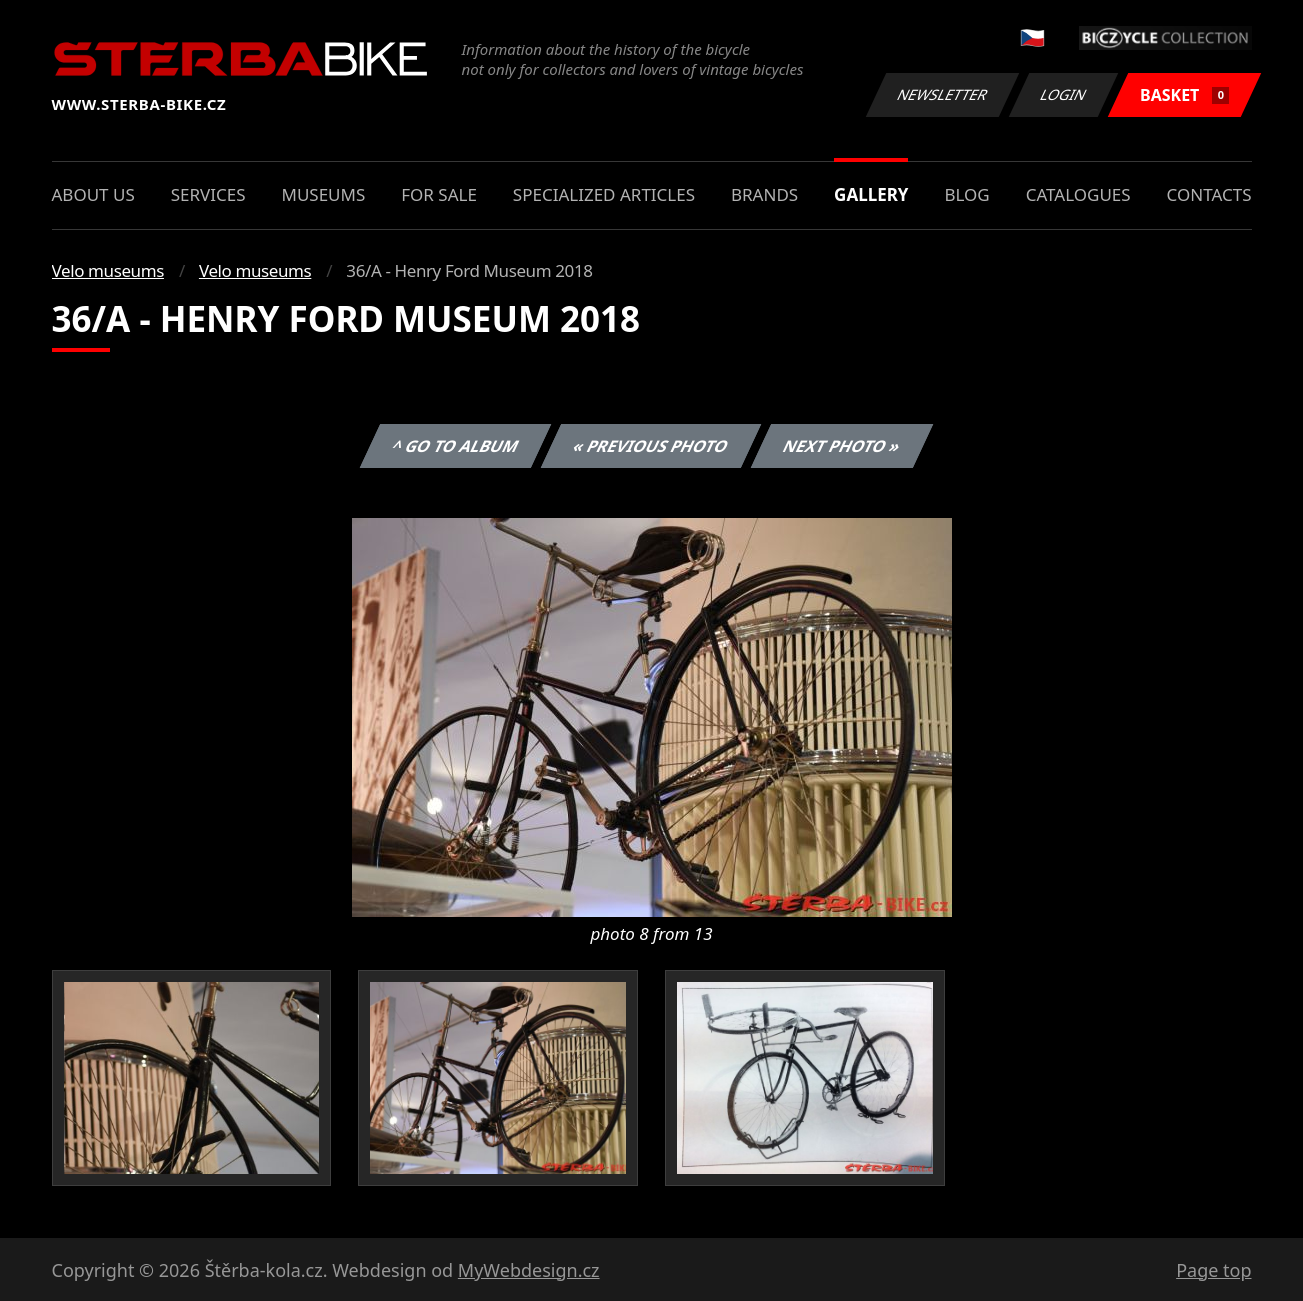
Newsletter (943, 94)
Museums (323, 194)
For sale (439, 194)
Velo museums (108, 270)
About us (93, 194)
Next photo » (842, 446)
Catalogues (1078, 194)
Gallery (871, 194)
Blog (966, 194)
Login (1064, 94)
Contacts (1209, 194)
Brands (764, 194)
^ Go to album (456, 446)
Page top (1213, 1270)
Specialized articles (604, 194)
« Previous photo (651, 446)
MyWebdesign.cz (529, 1270)
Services (208, 194)
